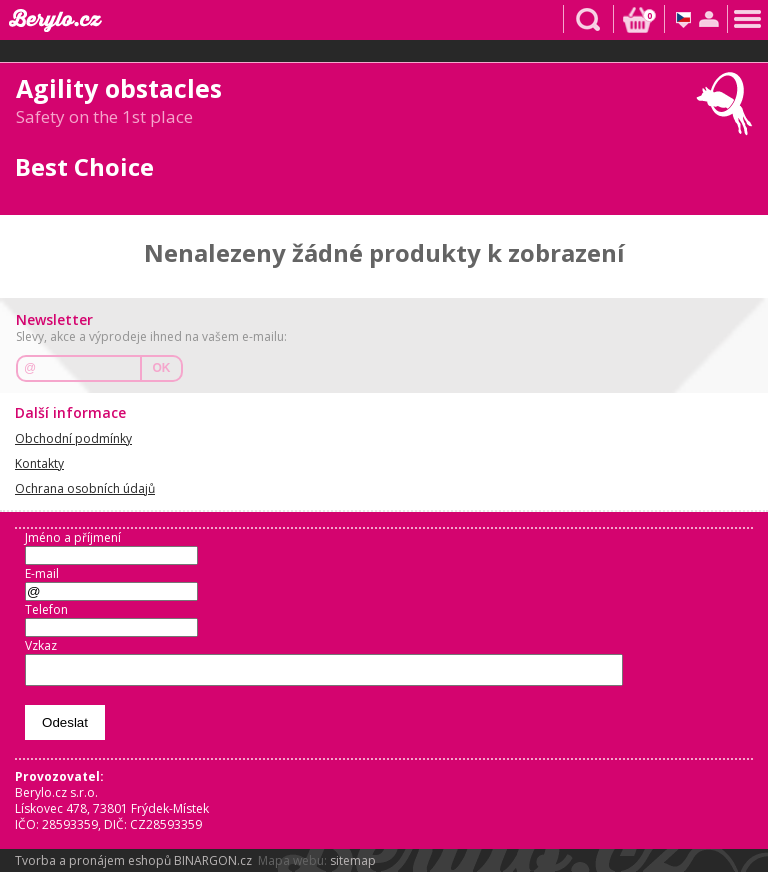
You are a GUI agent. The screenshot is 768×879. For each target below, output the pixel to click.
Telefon (46, 609)
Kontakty (39, 463)
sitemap (353, 866)
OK (162, 368)
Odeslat (65, 728)
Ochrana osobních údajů (85, 488)
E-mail (42, 573)
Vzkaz (41, 645)
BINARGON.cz (213, 866)
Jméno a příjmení (73, 537)
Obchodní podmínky (73, 438)
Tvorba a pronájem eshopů (93, 866)
